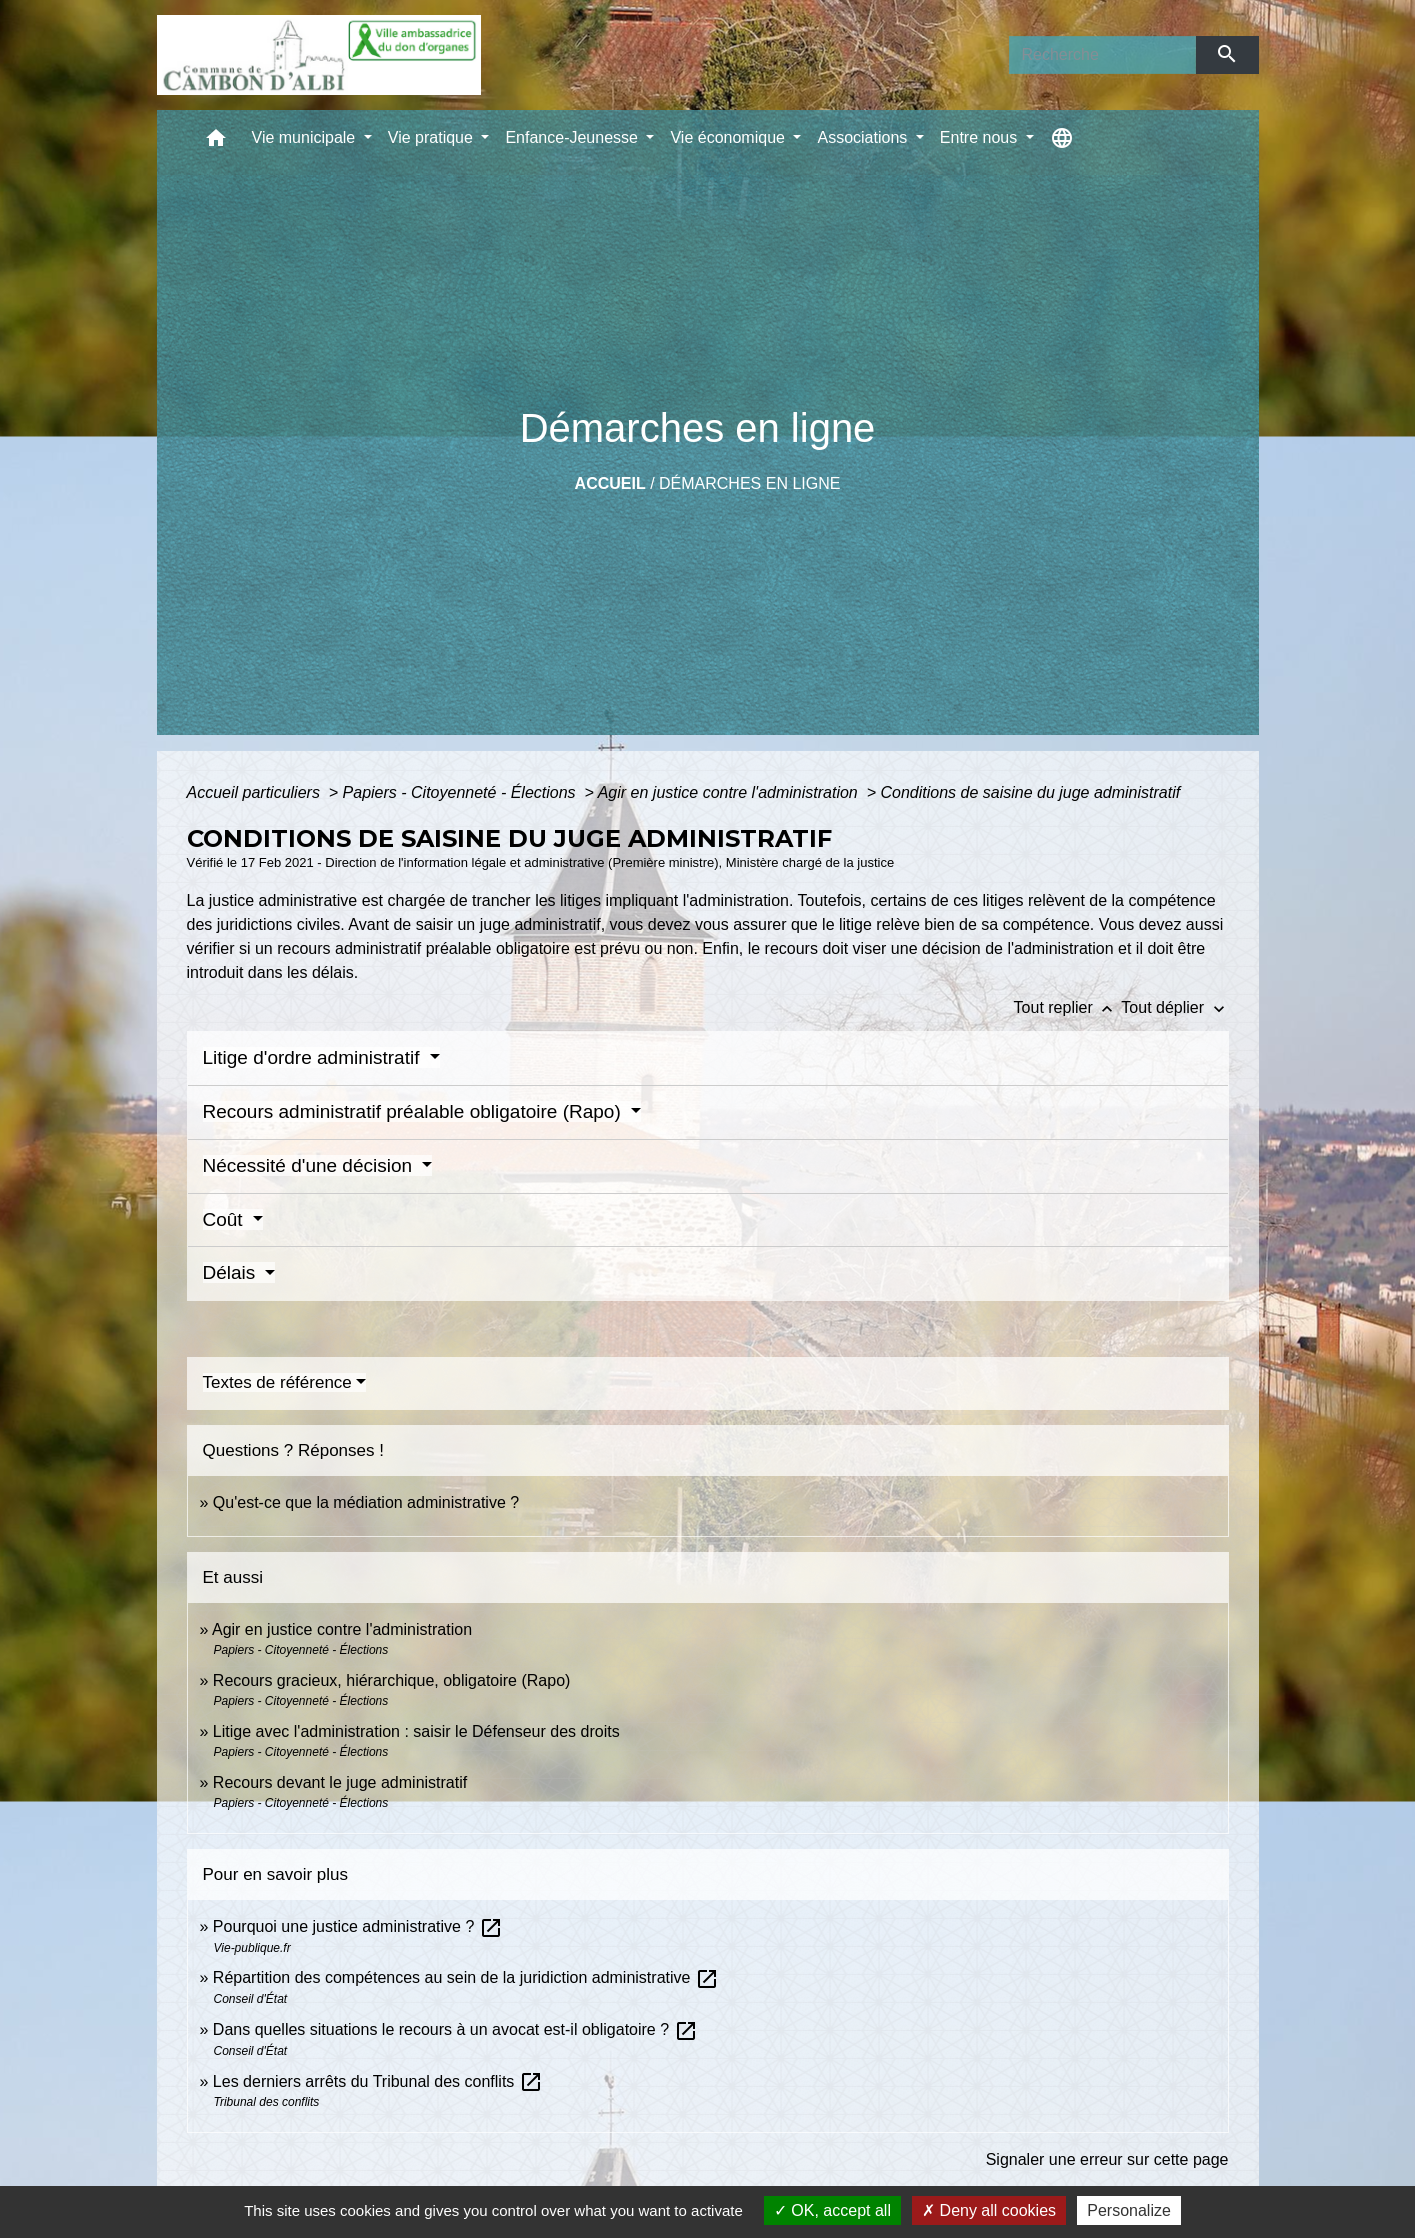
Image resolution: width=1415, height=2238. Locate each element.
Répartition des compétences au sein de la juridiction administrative (466, 1977)
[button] (216, 142)
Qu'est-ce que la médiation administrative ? (366, 1502)
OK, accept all (832, 2210)
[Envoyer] (1227, 55)
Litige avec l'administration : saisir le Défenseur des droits (416, 1731)
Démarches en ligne (749, 483)
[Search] (1103, 55)
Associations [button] (864, 137)
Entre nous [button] (981, 137)
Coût (225, 1219)
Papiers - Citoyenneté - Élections (461, 792)
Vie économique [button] (729, 137)
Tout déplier (1174, 1007)
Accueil (610, 483)
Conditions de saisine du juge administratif (1030, 792)
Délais (232, 1272)
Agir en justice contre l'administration (730, 792)
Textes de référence (277, 1382)
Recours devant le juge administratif (340, 1782)
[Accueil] (319, 55)
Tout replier (1068, 1007)
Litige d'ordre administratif (314, 1057)
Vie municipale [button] (306, 137)
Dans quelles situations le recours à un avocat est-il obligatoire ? (455, 2029)
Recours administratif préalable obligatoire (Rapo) (414, 1111)
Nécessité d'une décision (310, 1165)
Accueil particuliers (256, 792)
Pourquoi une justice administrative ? (358, 1926)
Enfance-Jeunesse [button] (573, 137)
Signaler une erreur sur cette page (1107, 2159)
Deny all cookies (989, 2210)
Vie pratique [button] (433, 137)
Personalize (1129, 2210)
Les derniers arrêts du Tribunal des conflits (378, 2081)
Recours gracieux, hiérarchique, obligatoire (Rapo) (392, 1680)
